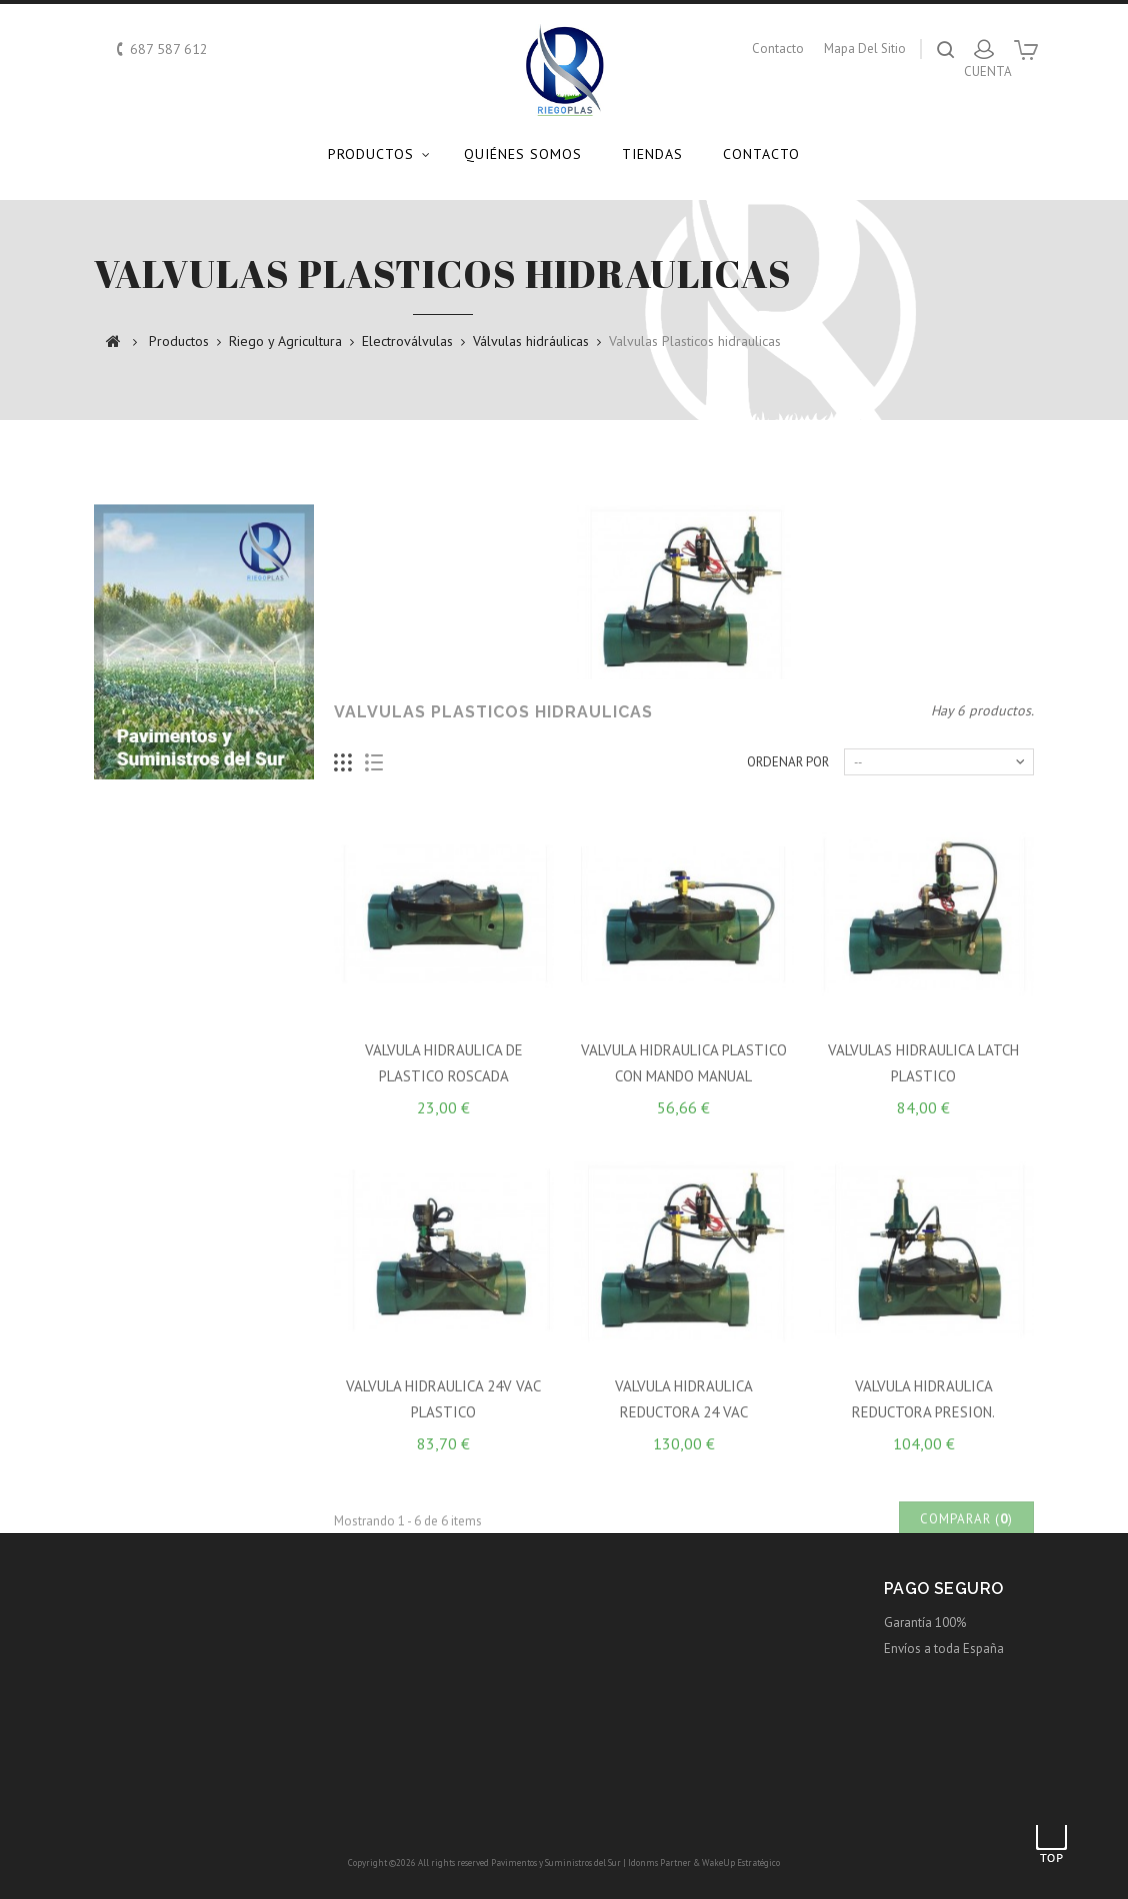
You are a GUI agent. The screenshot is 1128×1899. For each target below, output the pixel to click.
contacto (778, 48)
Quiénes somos (523, 154)
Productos (371, 154)
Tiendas (652, 154)
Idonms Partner (659, 1862)
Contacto (761, 154)
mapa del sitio (865, 48)
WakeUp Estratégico (741, 1862)
